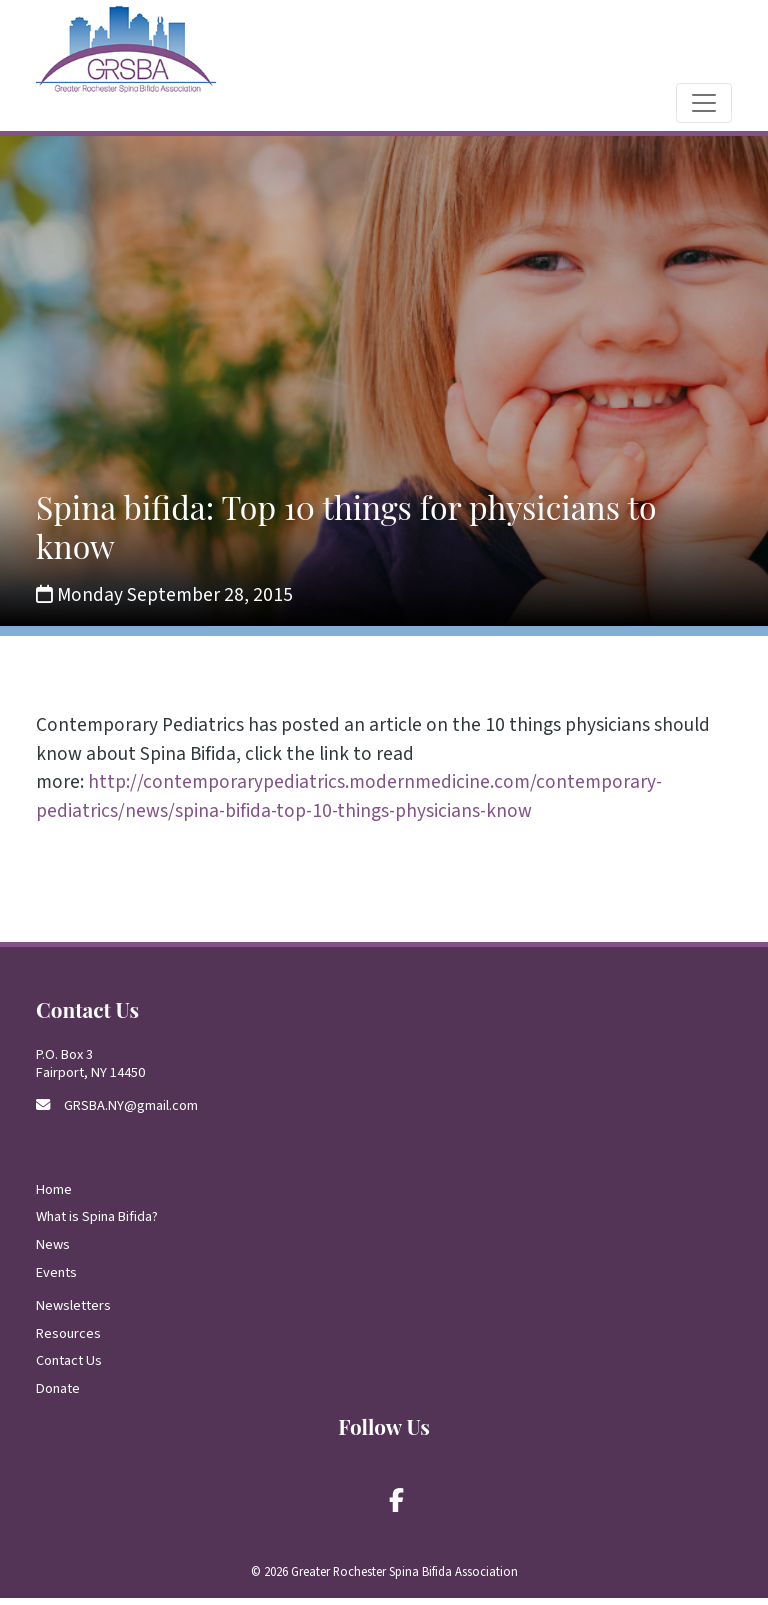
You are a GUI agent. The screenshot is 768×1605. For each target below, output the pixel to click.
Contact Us (69, 1368)
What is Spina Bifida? (97, 1224)
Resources (68, 1340)
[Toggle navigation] (704, 110)
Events (56, 1279)
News (53, 1251)
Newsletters (73, 1312)
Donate (58, 1395)
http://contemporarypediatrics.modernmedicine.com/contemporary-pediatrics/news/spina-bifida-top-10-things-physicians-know (349, 804)
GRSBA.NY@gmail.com (131, 1112)
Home (54, 1196)
